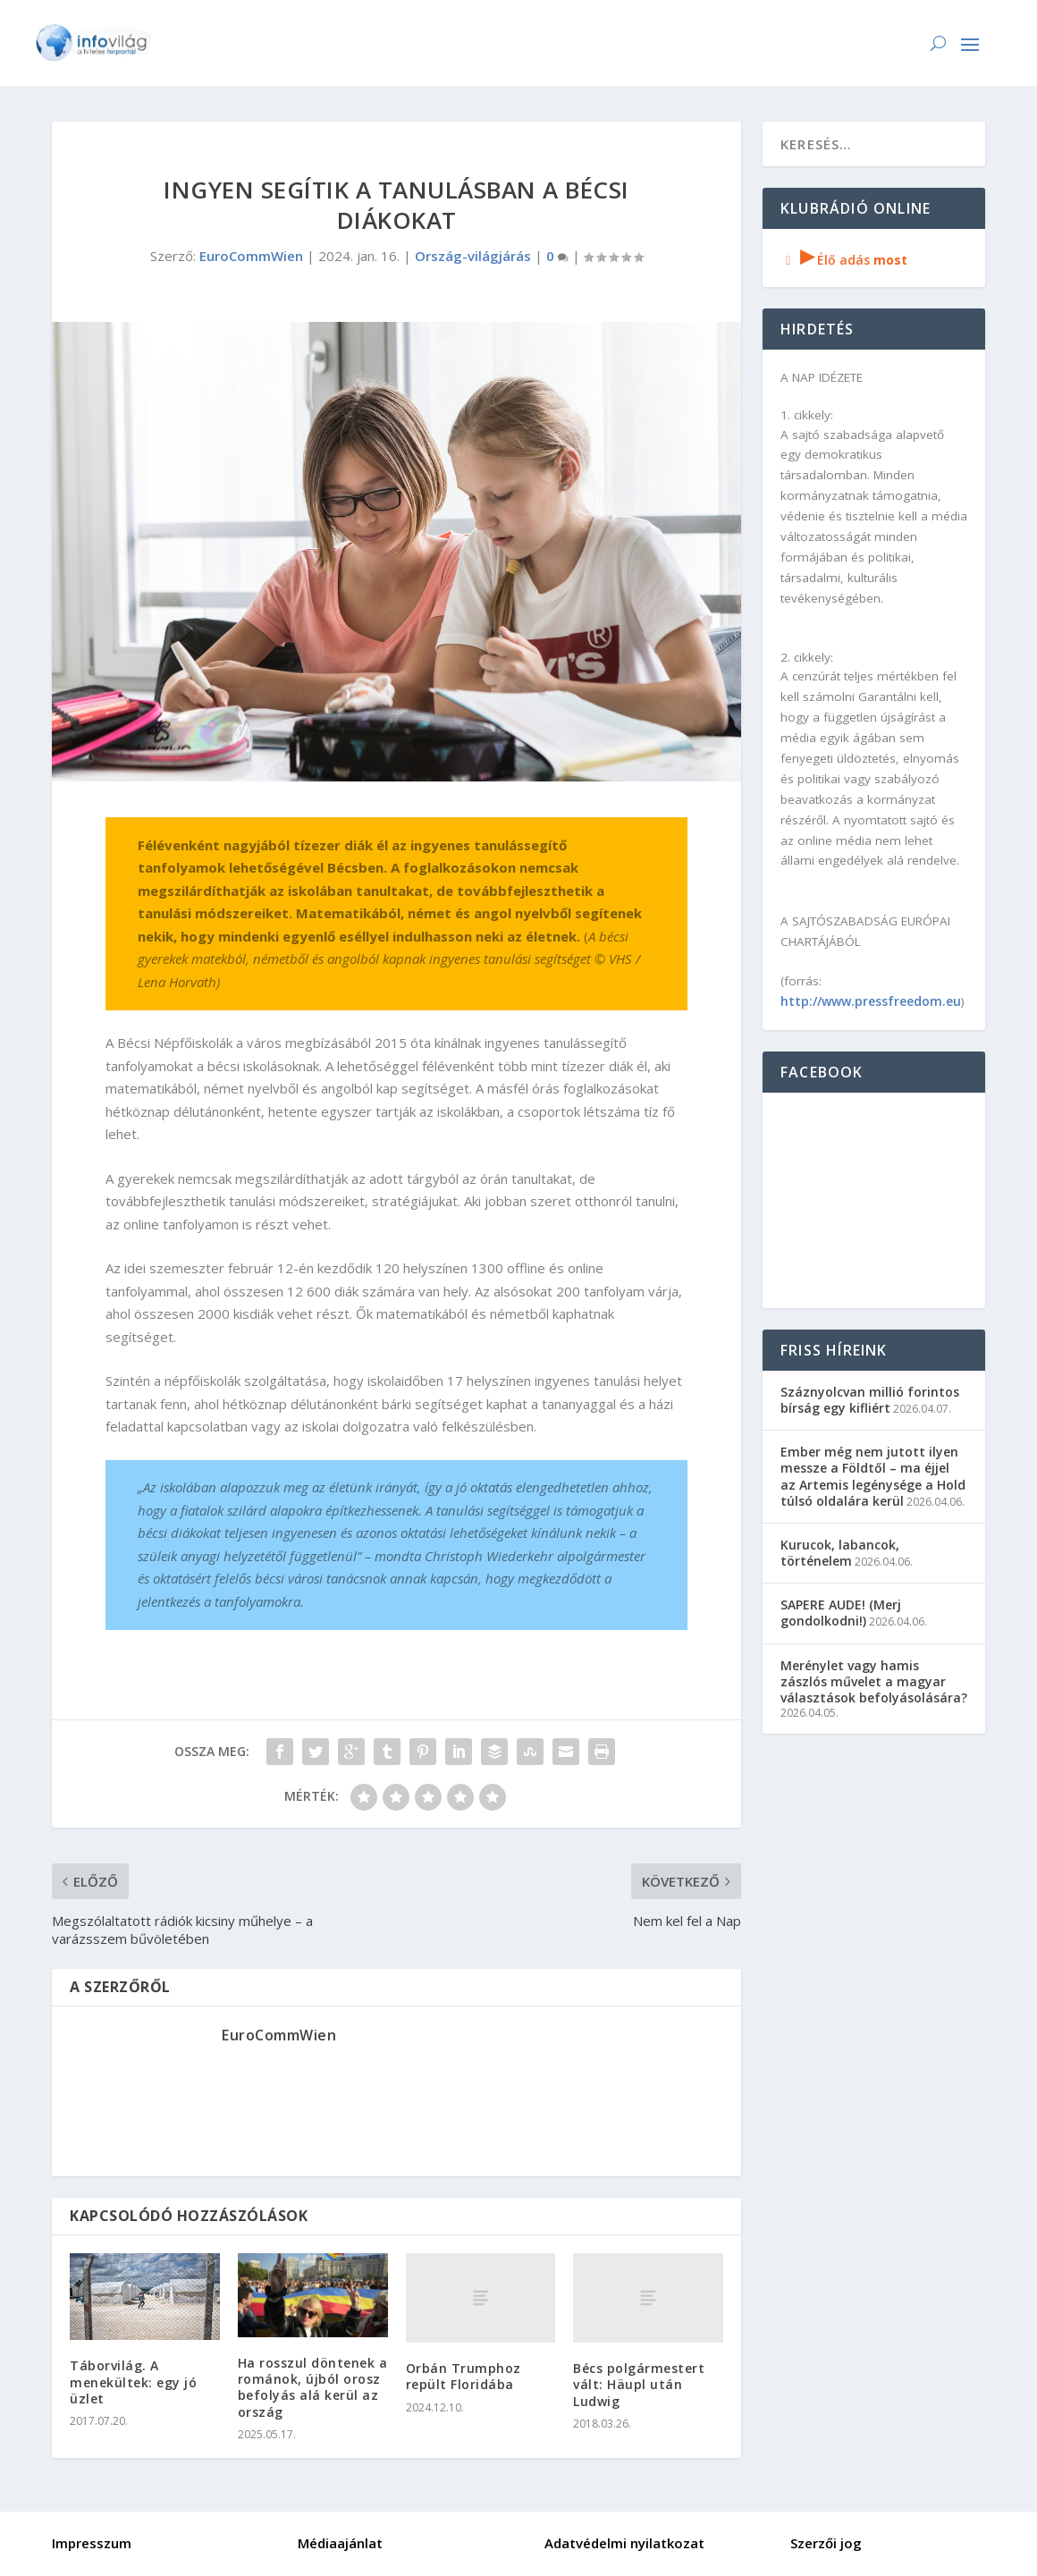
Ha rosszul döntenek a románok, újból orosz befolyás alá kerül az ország (313, 2387)
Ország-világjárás (473, 256)
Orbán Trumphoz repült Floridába (463, 2376)
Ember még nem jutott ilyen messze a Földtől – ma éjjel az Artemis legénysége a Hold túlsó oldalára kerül (872, 1476)
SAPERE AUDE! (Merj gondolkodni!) (840, 1612)
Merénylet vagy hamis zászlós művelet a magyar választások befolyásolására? (873, 1681)
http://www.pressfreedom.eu (870, 1000)
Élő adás (843, 259)
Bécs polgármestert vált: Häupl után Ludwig (638, 2384)
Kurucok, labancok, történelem (839, 1552)
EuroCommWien (251, 256)
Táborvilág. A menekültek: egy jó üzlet (133, 2381)
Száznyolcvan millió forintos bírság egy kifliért (869, 1399)
